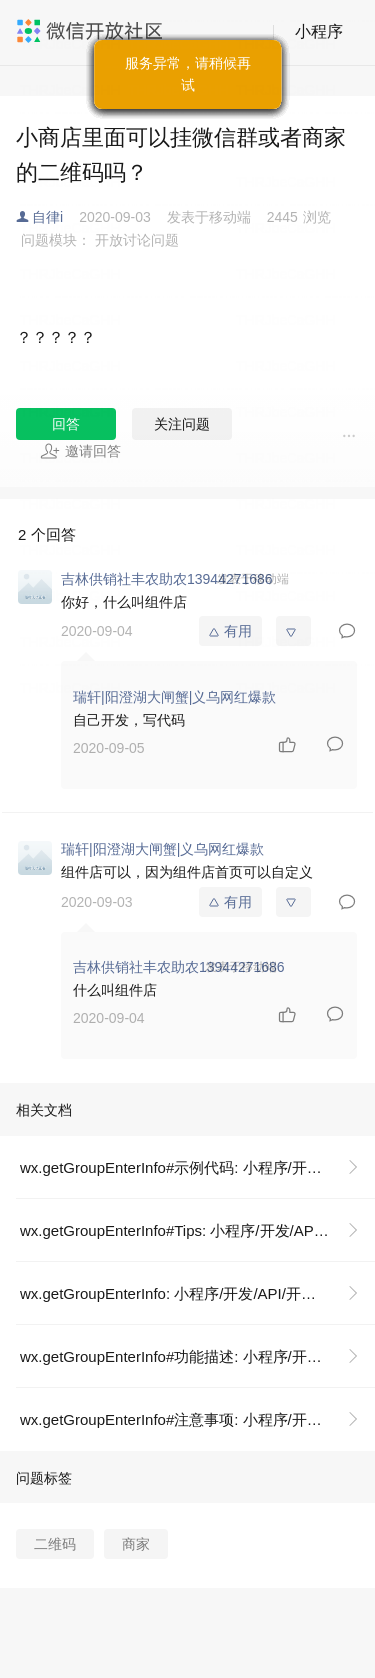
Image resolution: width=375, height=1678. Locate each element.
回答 (66, 424)
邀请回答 (80, 451)
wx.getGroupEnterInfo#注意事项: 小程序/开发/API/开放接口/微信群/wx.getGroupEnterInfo (197, 1419)
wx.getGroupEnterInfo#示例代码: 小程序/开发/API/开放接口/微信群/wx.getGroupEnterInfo (197, 1167)
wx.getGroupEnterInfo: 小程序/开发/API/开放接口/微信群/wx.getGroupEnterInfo (197, 1293)
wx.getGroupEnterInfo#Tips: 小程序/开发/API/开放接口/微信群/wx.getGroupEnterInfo (197, 1230)
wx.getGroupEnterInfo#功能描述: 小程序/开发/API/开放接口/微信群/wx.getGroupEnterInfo (197, 1356)
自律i (47, 217)
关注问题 (182, 424)
